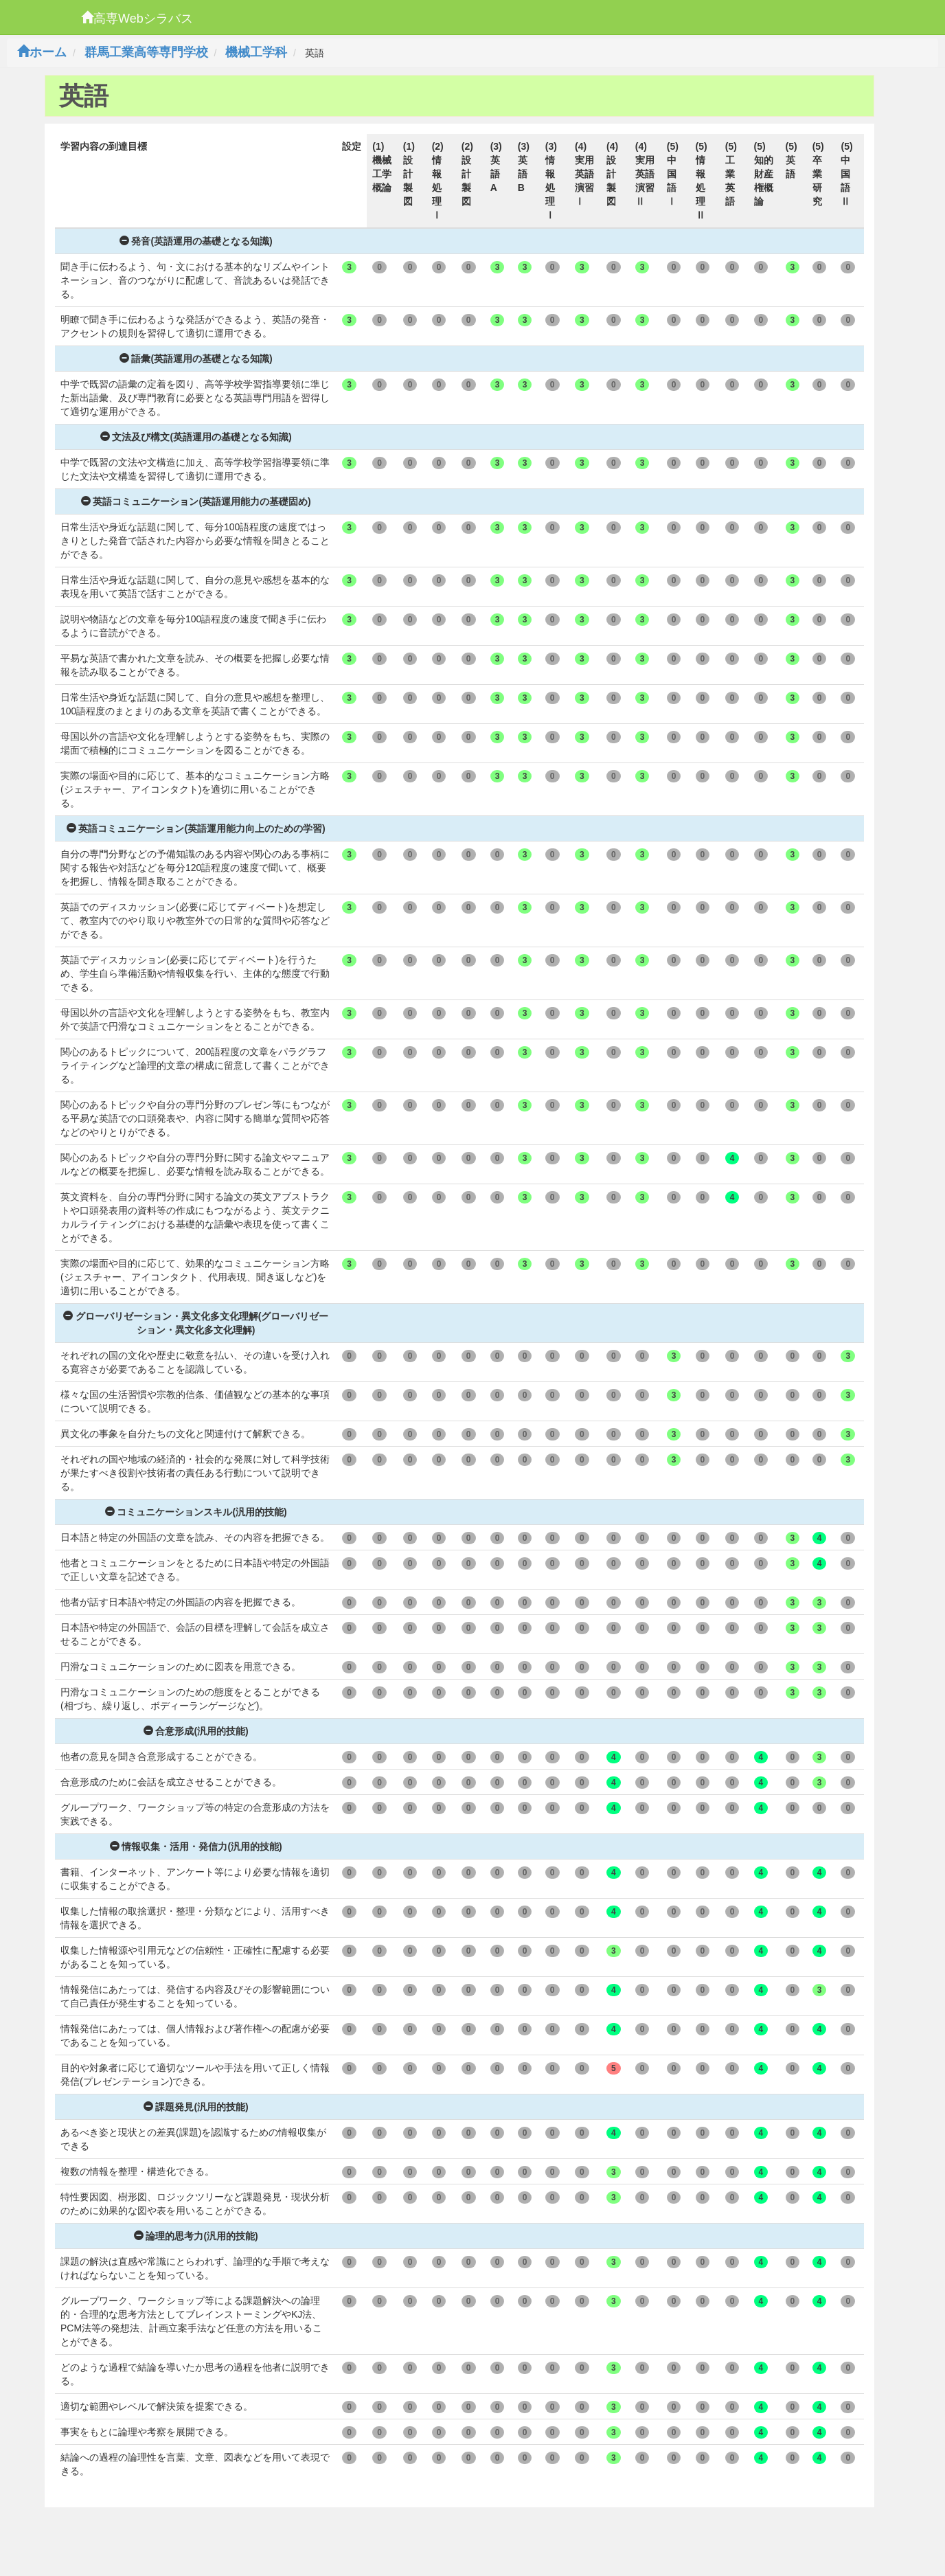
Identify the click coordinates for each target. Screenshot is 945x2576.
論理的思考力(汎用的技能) (196, 2235)
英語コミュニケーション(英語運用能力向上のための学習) (196, 828)
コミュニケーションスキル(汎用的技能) (196, 1511)
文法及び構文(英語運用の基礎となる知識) (196, 436)
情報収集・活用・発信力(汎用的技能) (196, 1846)
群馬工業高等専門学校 (146, 52)
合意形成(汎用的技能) (196, 1731)
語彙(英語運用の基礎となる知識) (196, 358)
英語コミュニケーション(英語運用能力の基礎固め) (196, 501)
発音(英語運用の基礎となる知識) (196, 241)
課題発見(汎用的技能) (196, 2106)
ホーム (42, 52)
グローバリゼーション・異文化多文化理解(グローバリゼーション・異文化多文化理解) (196, 1323)
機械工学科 (256, 52)
